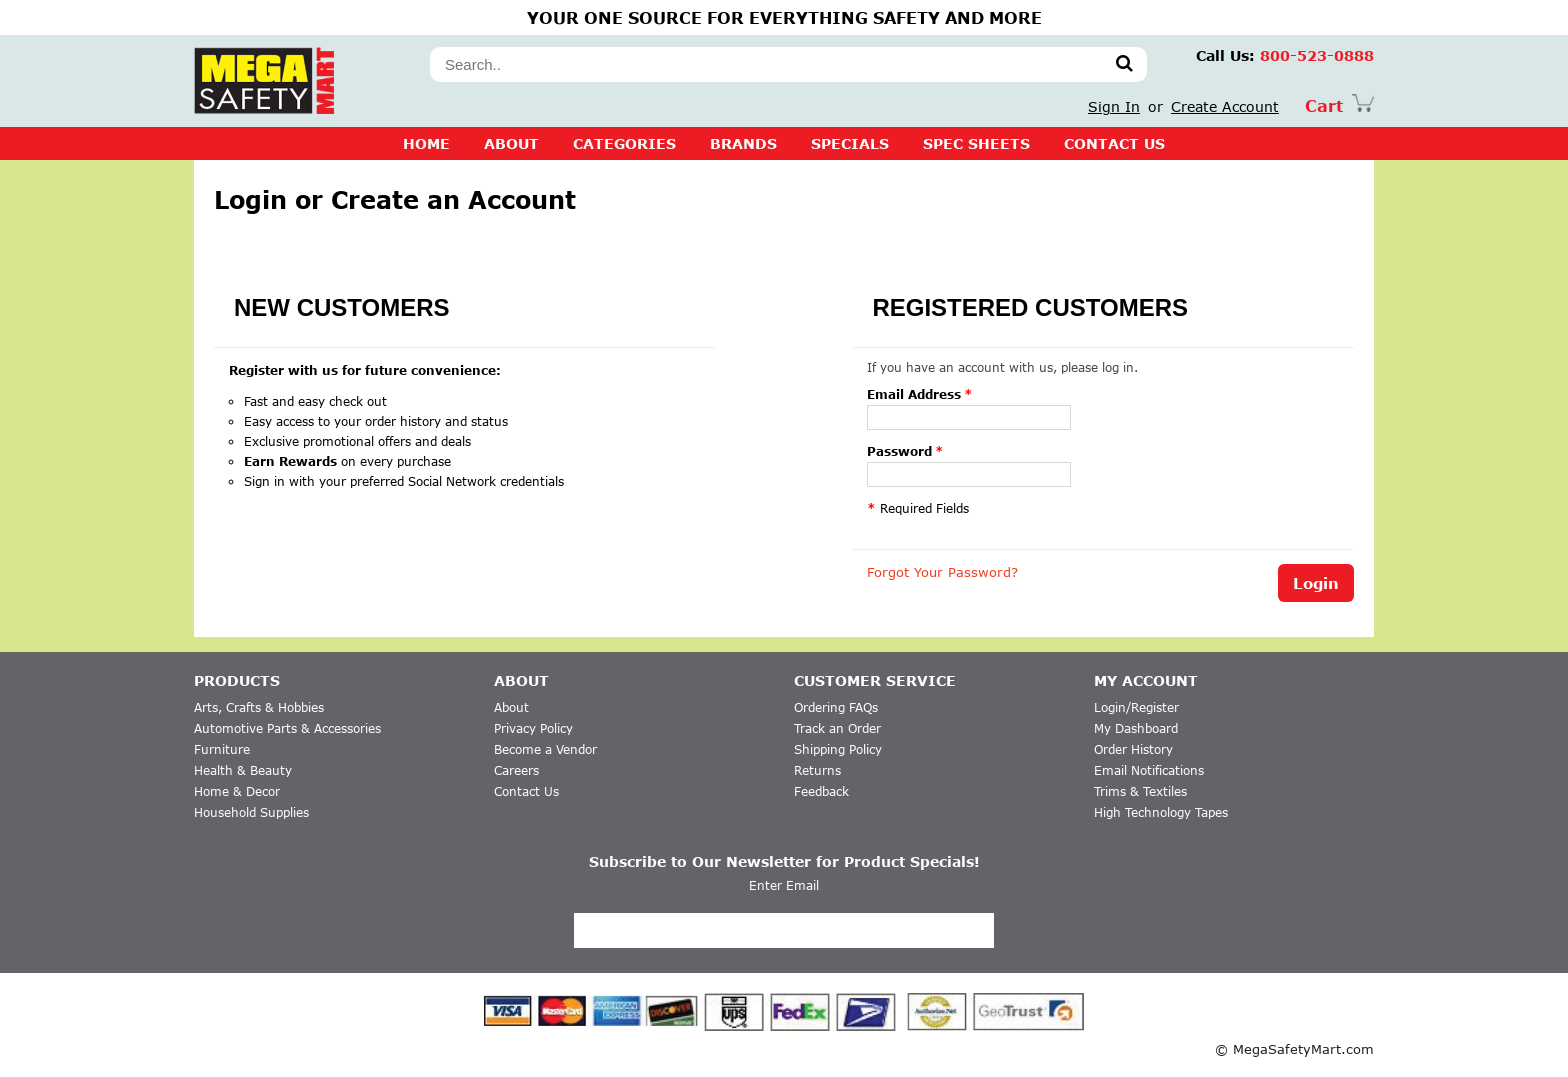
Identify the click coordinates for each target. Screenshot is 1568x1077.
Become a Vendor (545, 749)
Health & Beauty (243, 770)
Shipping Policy (838, 749)
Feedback (821, 791)
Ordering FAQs (836, 707)
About (511, 143)
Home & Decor (237, 791)
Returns (817, 770)
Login (1316, 583)
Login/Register (1136, 707)
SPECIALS (850, 143)
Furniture (222, 749)
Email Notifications (1149, 770)
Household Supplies (251, 812)
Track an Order (837, 728)
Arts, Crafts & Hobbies (259, 707)
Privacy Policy (533, 728)
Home (426, 143)
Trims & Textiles (1140, 791)
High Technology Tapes (1161, 812)
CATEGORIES (624, 143)
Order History (1133, 749)
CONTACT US (1114, 143)
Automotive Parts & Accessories (287, 728)
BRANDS (743, 143)
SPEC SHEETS (976, 143)
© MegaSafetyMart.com (1294, 1049)
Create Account (1225, 106)
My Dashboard (1136, 728)
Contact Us (526, 791)
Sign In (1114, 106)
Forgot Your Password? (942, 572)
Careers (516, 770)
